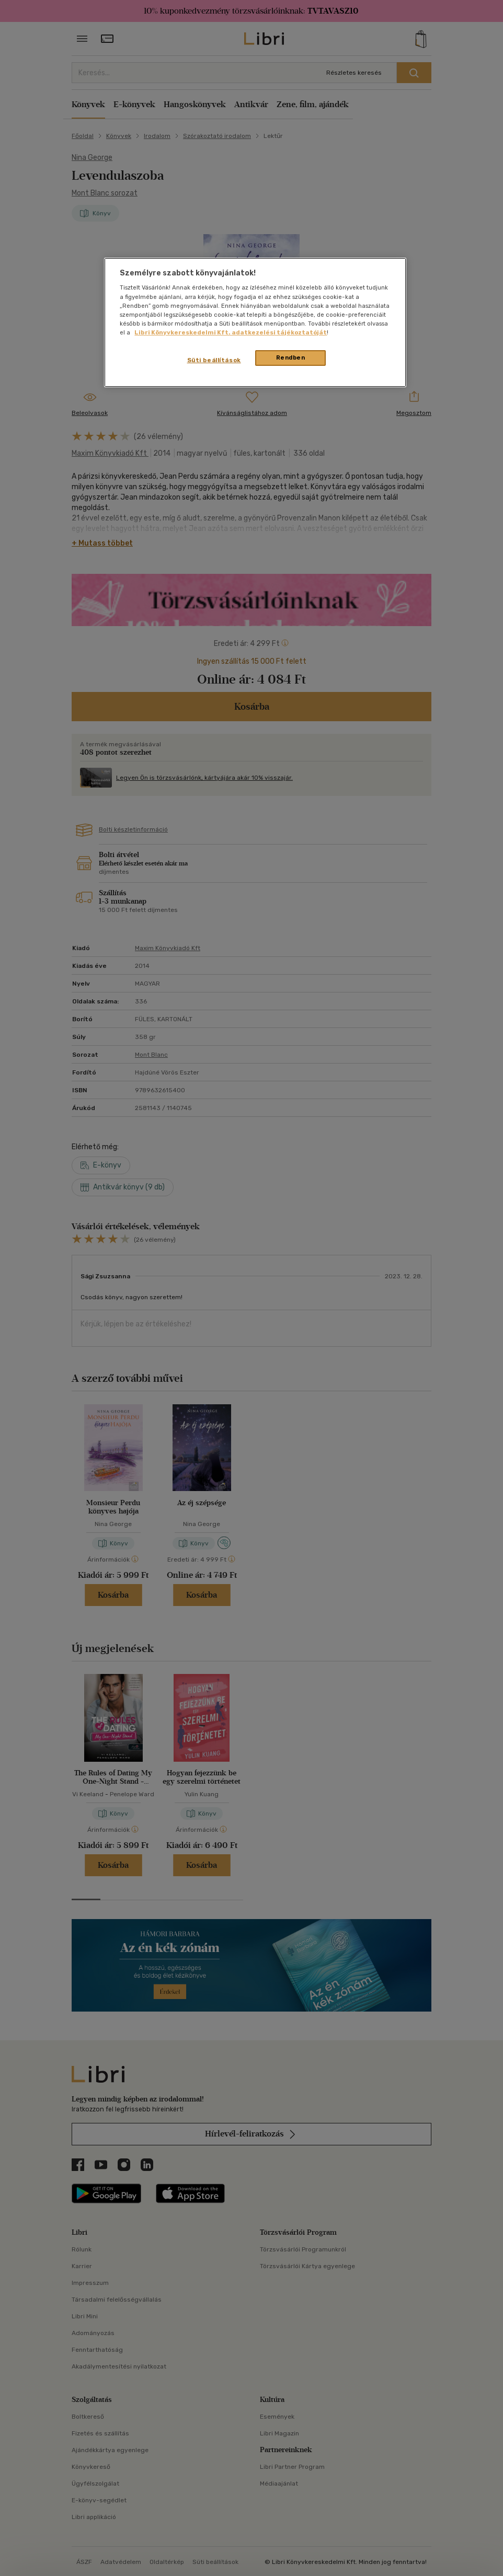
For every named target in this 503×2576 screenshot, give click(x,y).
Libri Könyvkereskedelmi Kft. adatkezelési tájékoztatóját (230, 332)
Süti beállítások (214, 360)
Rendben (290, 357)
